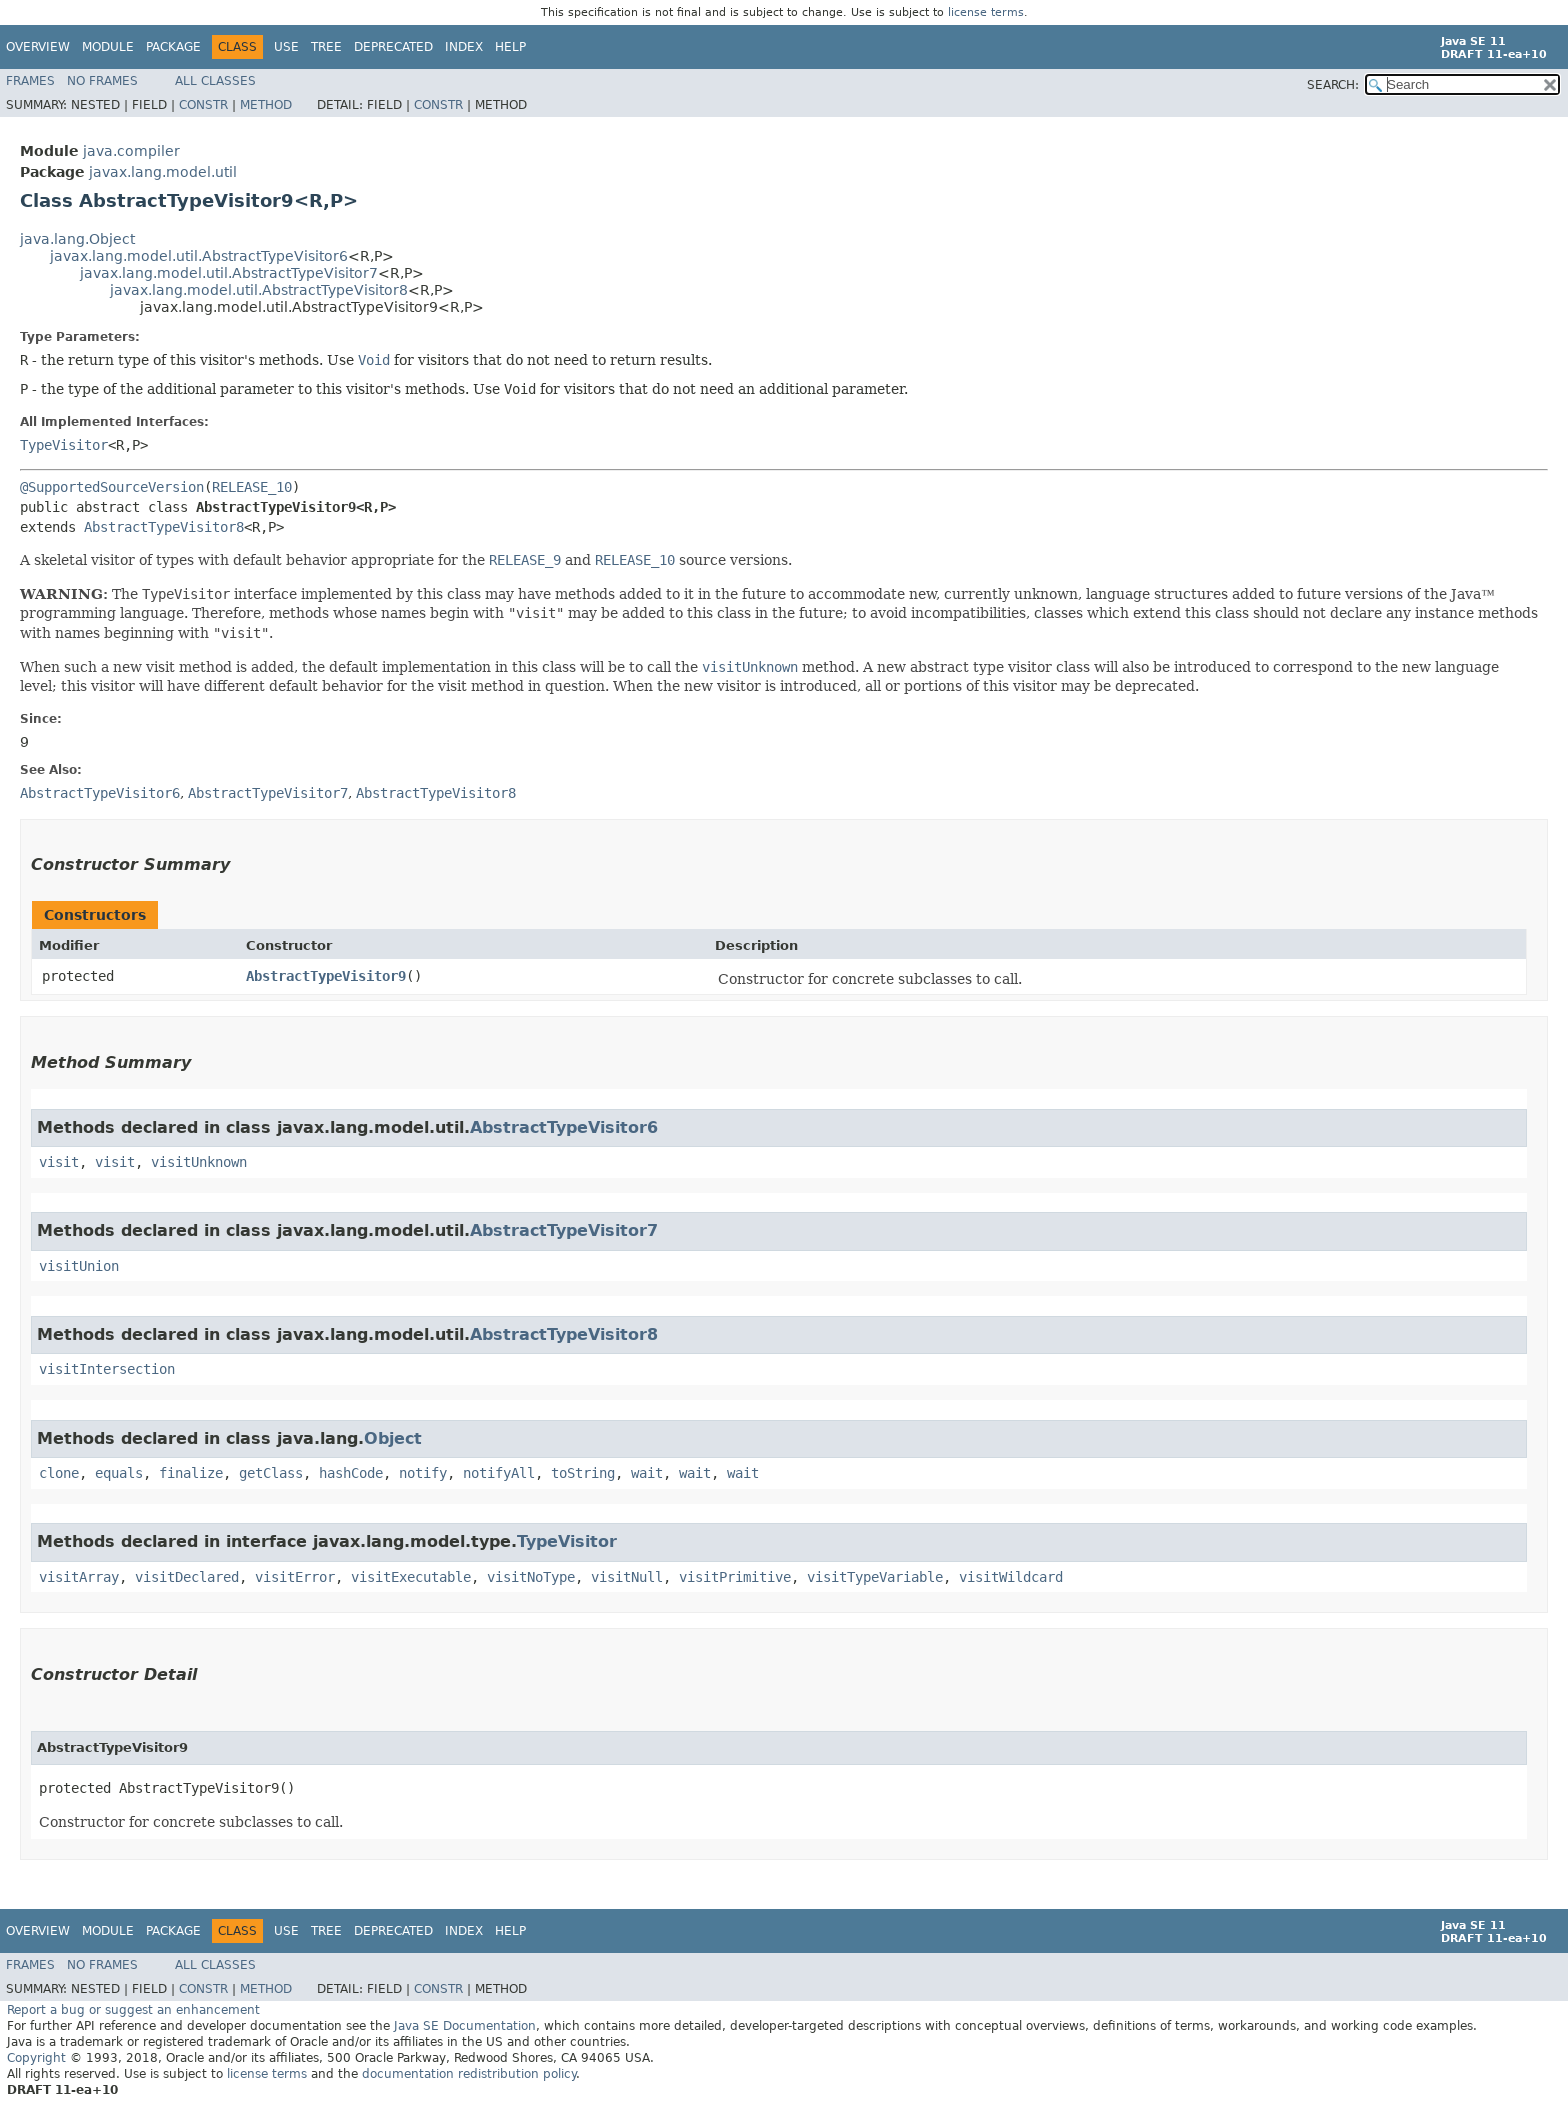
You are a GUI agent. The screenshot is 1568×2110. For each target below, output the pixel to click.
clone (59, 1473)
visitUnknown (199, 1162)
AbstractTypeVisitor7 (564, 1230)
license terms (986, 12)
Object (393, 1438)
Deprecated (393, 47)
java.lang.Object (77, 239)
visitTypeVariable (875, 1577)
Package (173, 47)
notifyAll (499, 1473)
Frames (30, 81)
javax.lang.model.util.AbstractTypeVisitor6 (199, 256)
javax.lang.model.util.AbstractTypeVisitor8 (259, 290)
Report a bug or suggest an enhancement (133, 2010)
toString (583, 1473)
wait (647, 1473)
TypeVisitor (64, 445)
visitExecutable (411, 1577)
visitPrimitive (735, 1577)
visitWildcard (1011, 1577)
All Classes (215, 81)
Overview (38, 47)
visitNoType (531, 1577)
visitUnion (79, 1266)
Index (464, 47)
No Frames (102, 81)
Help (510, 47)
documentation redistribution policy (469, 2074)
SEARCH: (1333, 85)
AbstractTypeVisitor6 (564, 1127)
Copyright (36, 2058)
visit (59, 1162)
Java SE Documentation (465, 2026)
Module (108, 47)
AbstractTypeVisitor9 (326, 976)
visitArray (79, 1577)
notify (423, 1473)
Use (286, 47)
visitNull (627, 1577)
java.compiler (131, 151)
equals (119, 1473)
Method (266, 105)
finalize (191, 1473)
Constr (203, 105)
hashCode (351, 1473)
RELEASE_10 (252, 487)
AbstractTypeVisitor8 (164, 527)
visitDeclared (187, 1577)
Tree (326, 47)
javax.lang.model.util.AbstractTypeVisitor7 (229, 273)
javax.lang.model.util (163, 172)
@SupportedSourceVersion (112, 487)
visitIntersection (107, 1369)
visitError (295, 1577)
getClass (271, 1473)
